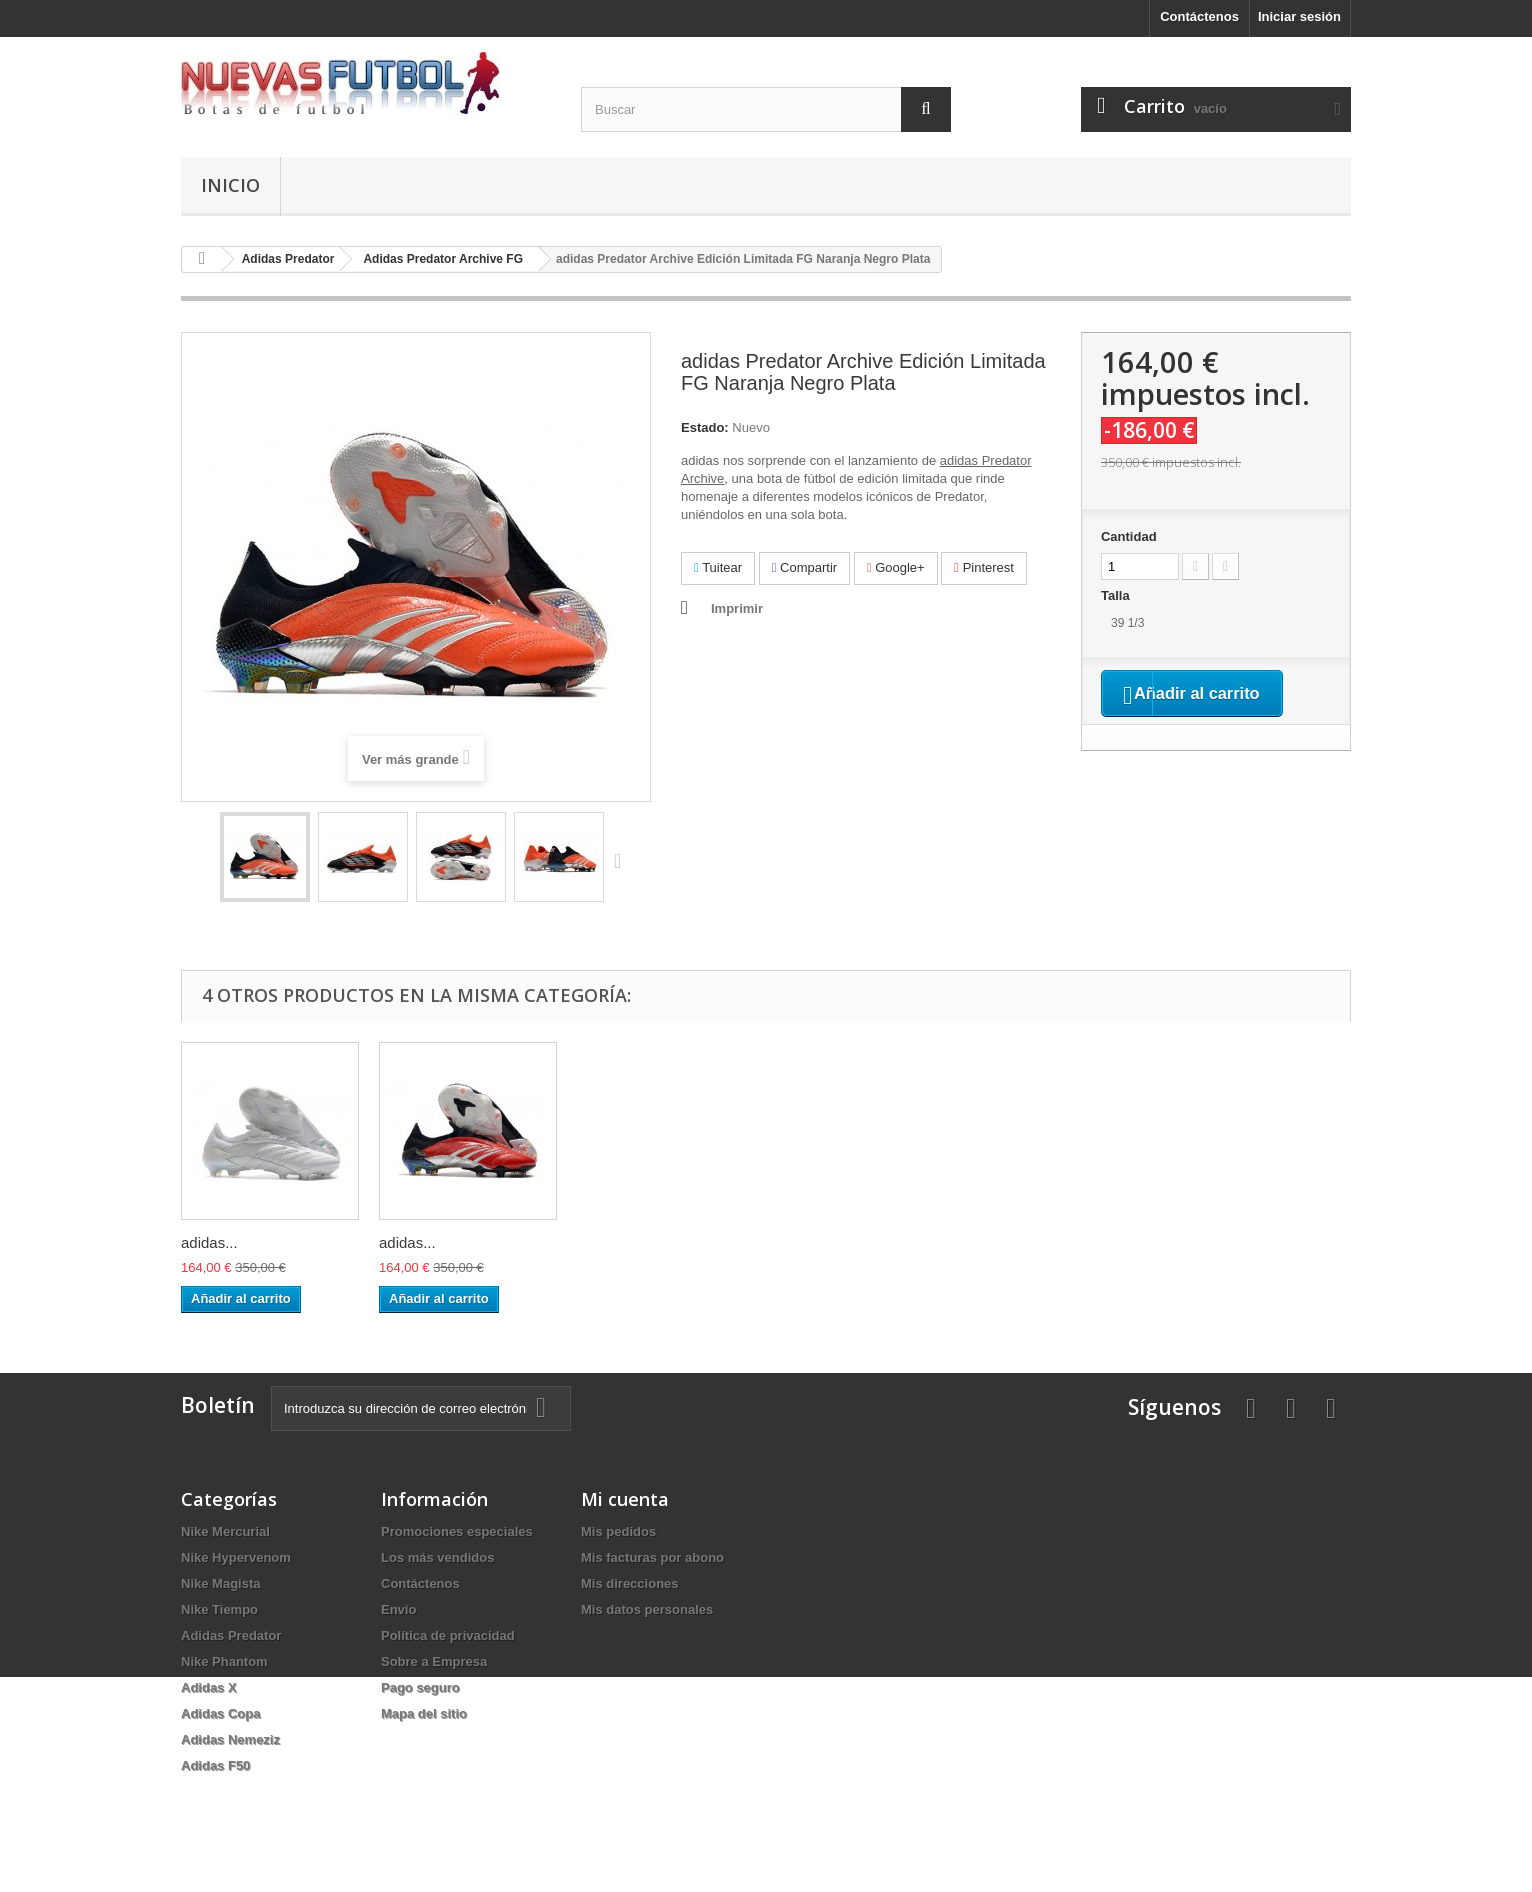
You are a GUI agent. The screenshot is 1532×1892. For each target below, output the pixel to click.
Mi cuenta (625, 1499)
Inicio (230, 185)
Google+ (896, 567)
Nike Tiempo (219, 1609)
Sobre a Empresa (434, 1661)
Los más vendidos (437, 1557)
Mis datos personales (647, 1609)
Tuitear (718, 567)
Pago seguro (420, 1687)
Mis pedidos (618, 1531)
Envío (398, 1609)
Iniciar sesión (1299, 16)
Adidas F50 (215, 1765)
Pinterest (984, 567)
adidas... (209, 1242)
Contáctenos (1199, 16)
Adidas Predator (231, 1635)
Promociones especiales (457, 1531)
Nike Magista (220, 1583)
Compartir (804, 567)
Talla (1117, 595)
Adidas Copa (220, 1713)
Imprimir (737, 608)
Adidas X (209, 1687)
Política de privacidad (448, 1635)
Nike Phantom (224, 1661)
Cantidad (1129, 536)
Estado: (705, 427)
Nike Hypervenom (236, 1557)
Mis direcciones (630, 1583)
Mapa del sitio (424, 1713)
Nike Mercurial (225, 1531)
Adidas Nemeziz (230, 1739)
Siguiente (622, 860)
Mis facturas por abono (652, 1557)
